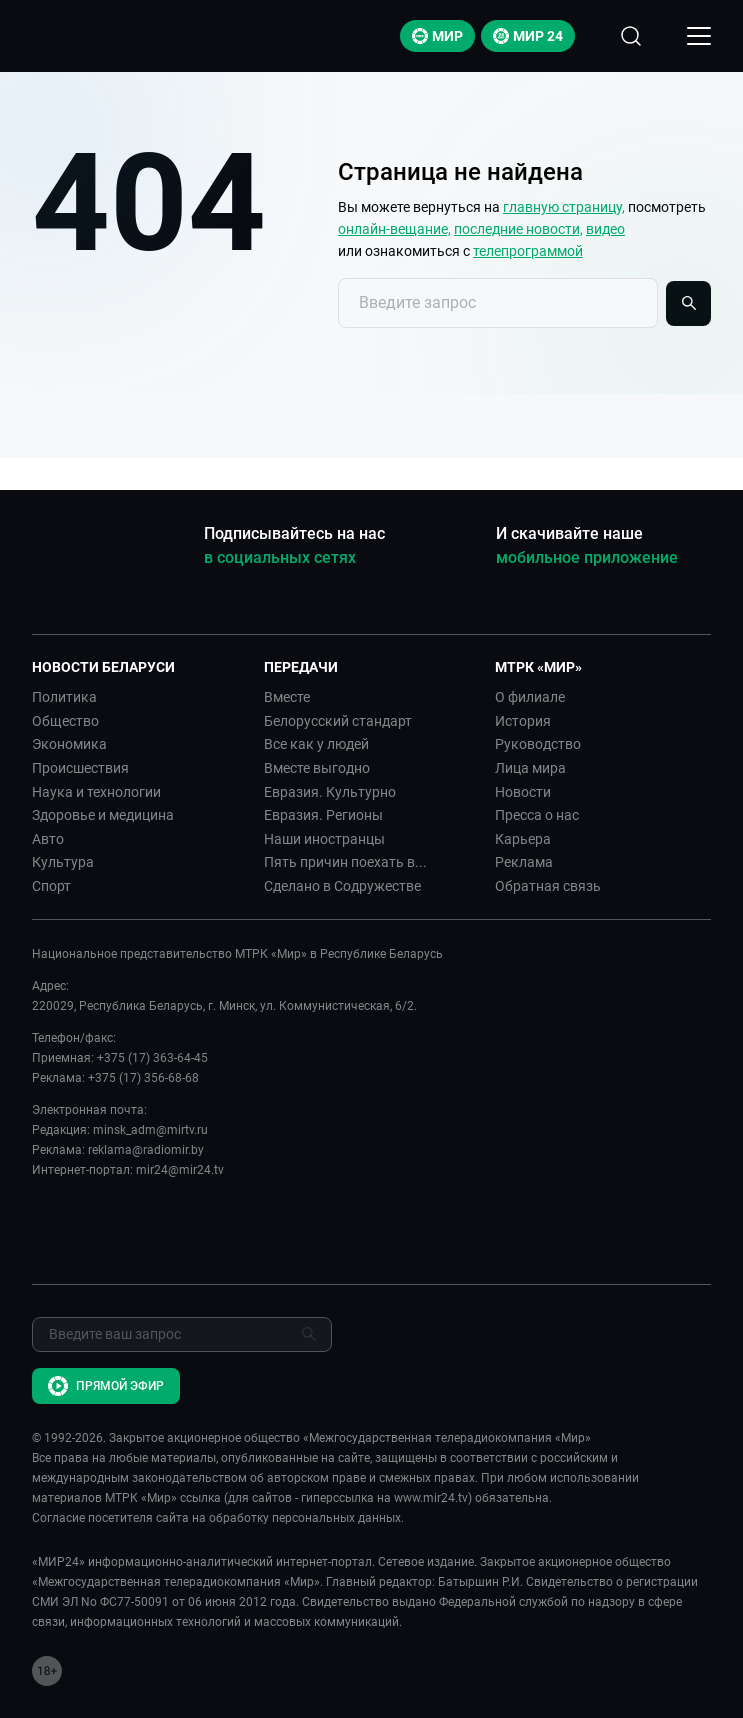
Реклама (524, 862)
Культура (63, 862)
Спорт (51, 886)
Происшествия (80, 768)
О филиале (530, 697)
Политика (64, 697)
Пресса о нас (537, 815)
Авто (48, 839)
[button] (140, 667)
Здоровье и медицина (103, 815)
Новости (523, 792)
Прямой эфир (106, 1386)
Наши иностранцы (324, 839)
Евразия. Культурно (330, 792)
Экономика (69, 744)
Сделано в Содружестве (342, 886)
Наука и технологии (96, 792)
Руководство (538, 744)
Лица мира (530, 768)
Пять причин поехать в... (345, 862)
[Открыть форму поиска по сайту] (631, 36)
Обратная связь (548, 886)
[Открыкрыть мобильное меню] (699, 36)
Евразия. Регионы (323, 815)
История (523, 721)
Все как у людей (316, 744)
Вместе (287, 697)
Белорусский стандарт (338, 721)
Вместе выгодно (317, 768)
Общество (65, 721)
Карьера (523, 839)
